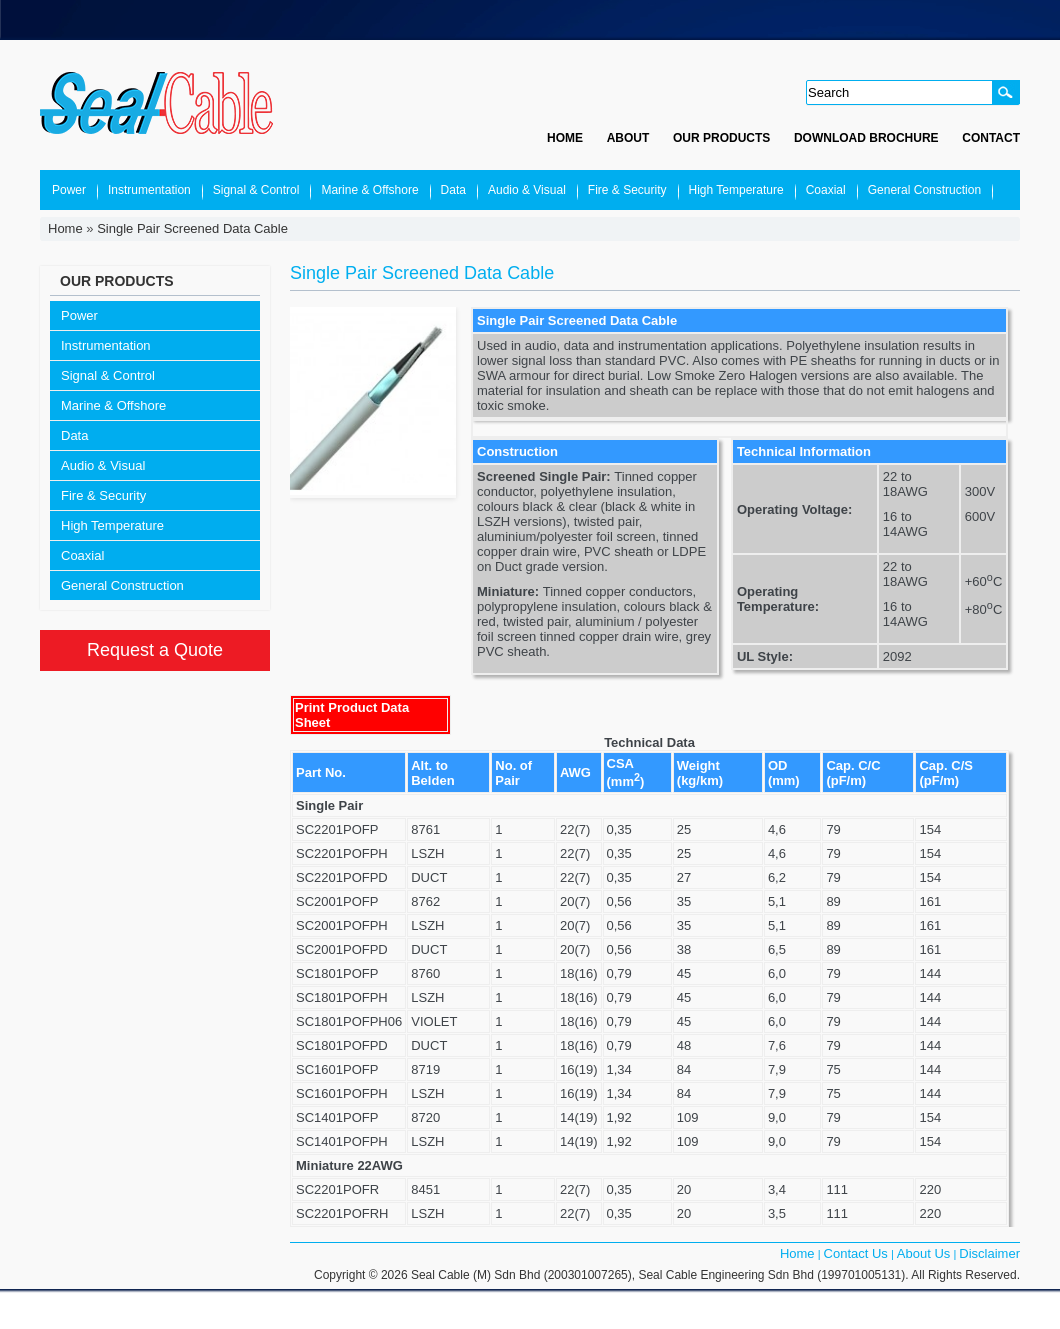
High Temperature (736, 190)
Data (453, 190)
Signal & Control (256, 190)
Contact (991, 138)
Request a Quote (155, 650)
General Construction (924, 190)
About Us (923, 1253)
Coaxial (826, 190)
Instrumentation (149, 190)
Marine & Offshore (369, 190)
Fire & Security (627, 190)
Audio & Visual (527, 190)
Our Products (721, 138)
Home (565, 138)
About (628, 138)
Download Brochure (866, 138)
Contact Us (856, 1253)
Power (69, 190)
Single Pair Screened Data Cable (192, 228)
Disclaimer (989, 1253)
